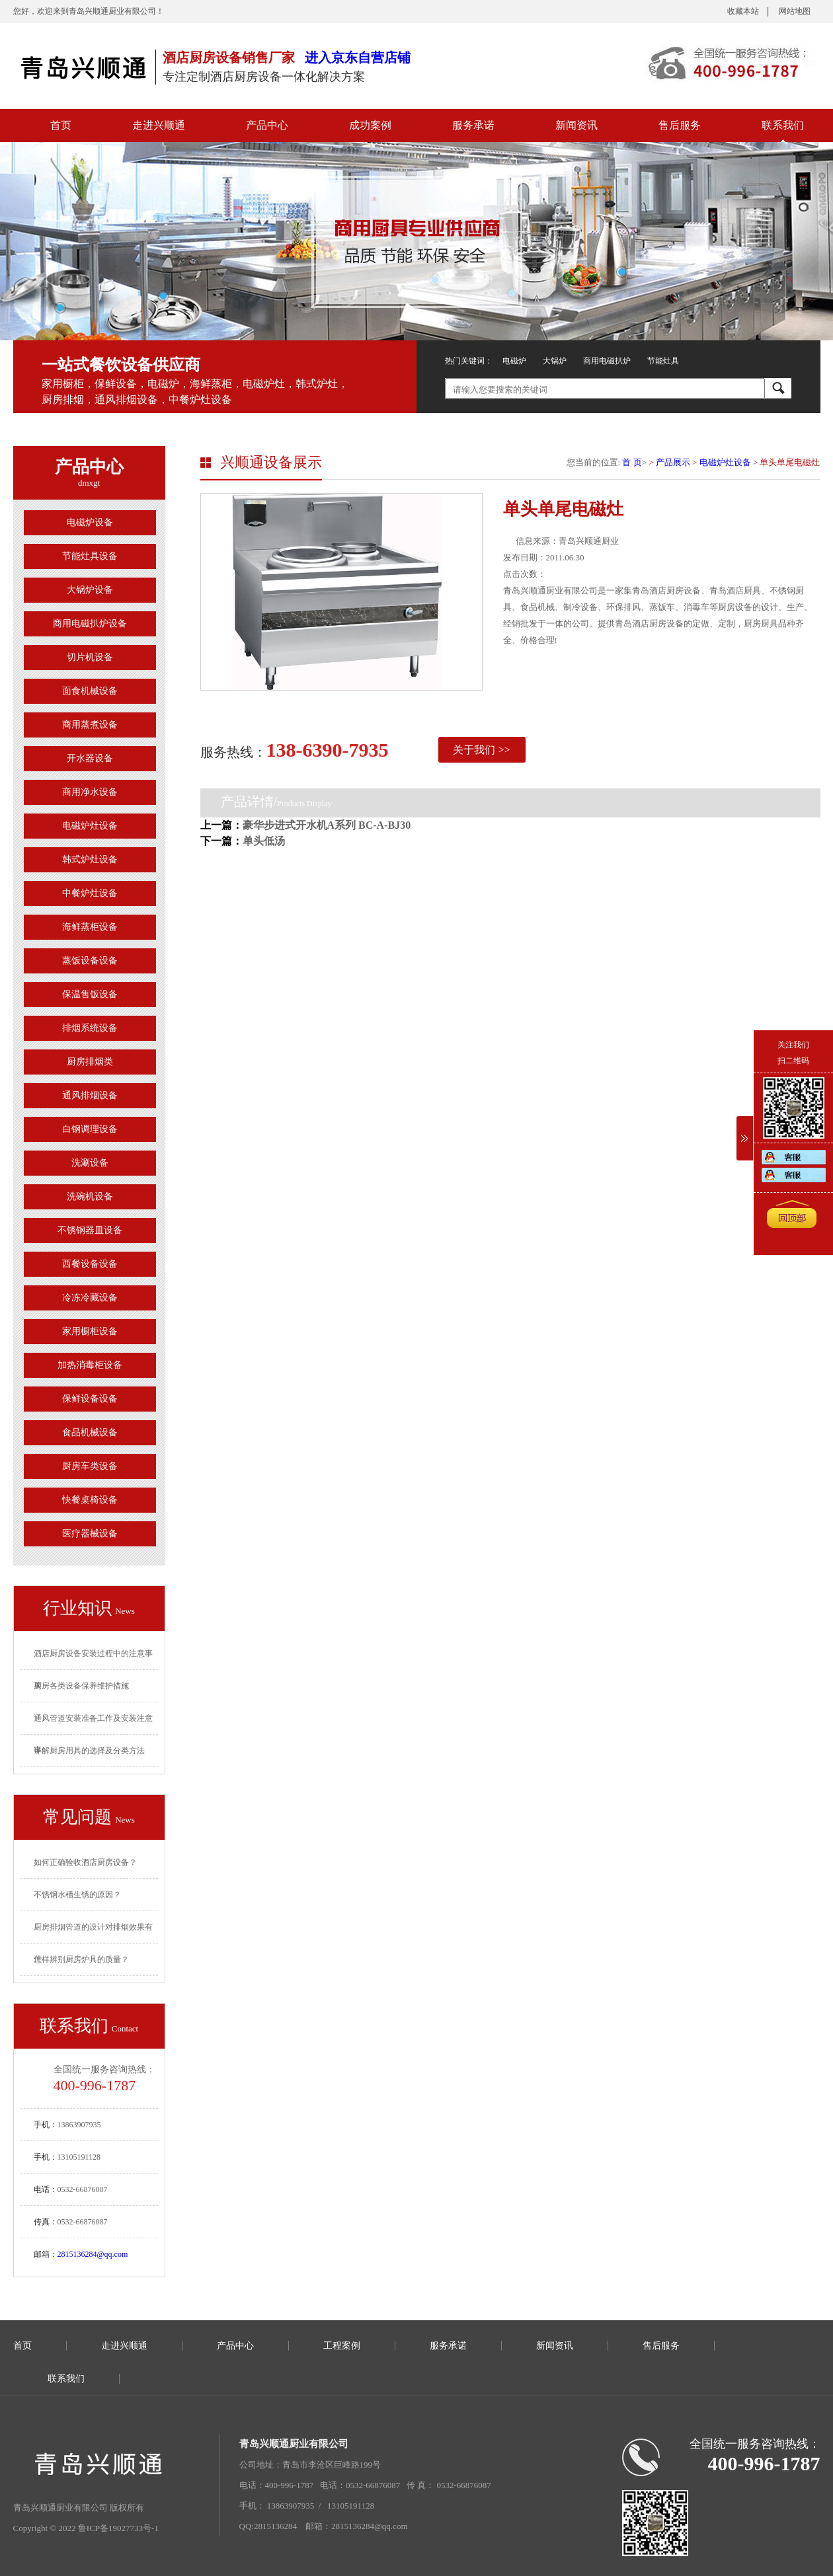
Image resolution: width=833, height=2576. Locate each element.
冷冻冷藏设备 (90, 1298)
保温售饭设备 (90, 994)
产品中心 (267, 125)
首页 (60, 125)
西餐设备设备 (90, 1264)
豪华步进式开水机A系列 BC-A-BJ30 (327, 825)
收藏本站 (743, 11)
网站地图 (795, 11)
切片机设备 (90, 657)
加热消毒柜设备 (90, 1365)
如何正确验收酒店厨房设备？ (85, 1862)
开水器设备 (90, 758)
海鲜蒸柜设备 (90, 927)
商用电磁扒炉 (607, 360)
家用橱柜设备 (90, 1331)
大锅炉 (555, 360)
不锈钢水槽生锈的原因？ (77, 1894)
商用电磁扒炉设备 (90, 623)
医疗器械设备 (90, 1533)
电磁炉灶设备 (90, 826)
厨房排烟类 (90, 1062)
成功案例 (370, 125)
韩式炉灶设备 (90, 859)
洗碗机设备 (90, 1196)
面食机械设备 (90, 691)
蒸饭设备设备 (90, 961)
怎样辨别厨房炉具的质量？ (81, 1959)
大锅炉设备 (90, 590)
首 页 (631, 462)
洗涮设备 (89, 1163)
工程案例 (341, 2346)
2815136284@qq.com (93, 2254)
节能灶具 (663, 360)
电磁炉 (514, 360)
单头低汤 (264, 841)
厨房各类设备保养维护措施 (81, 1685)
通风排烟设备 (90, 1095)
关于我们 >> (481, 749)
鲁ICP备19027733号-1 (118, 2528)
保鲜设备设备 (90, 1399)
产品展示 (673, 462)
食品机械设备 (90, 1432)
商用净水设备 (90, 792)
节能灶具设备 (90, 556)
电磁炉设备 (90, 522)
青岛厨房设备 (82, 66)
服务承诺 (473, 125)
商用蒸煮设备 (90, 725)
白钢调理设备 (90, 1129)
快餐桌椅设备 (90, 1500)
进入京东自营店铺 (358, 57)
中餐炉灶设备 (90, 893)
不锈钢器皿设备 (90, 1230)
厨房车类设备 (90, 1466)
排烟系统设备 (90, 1028)
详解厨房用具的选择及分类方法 (89, 1750)
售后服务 (679, 125)
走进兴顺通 (158, 125)
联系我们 (783, 125)
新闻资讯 (576, 125)
